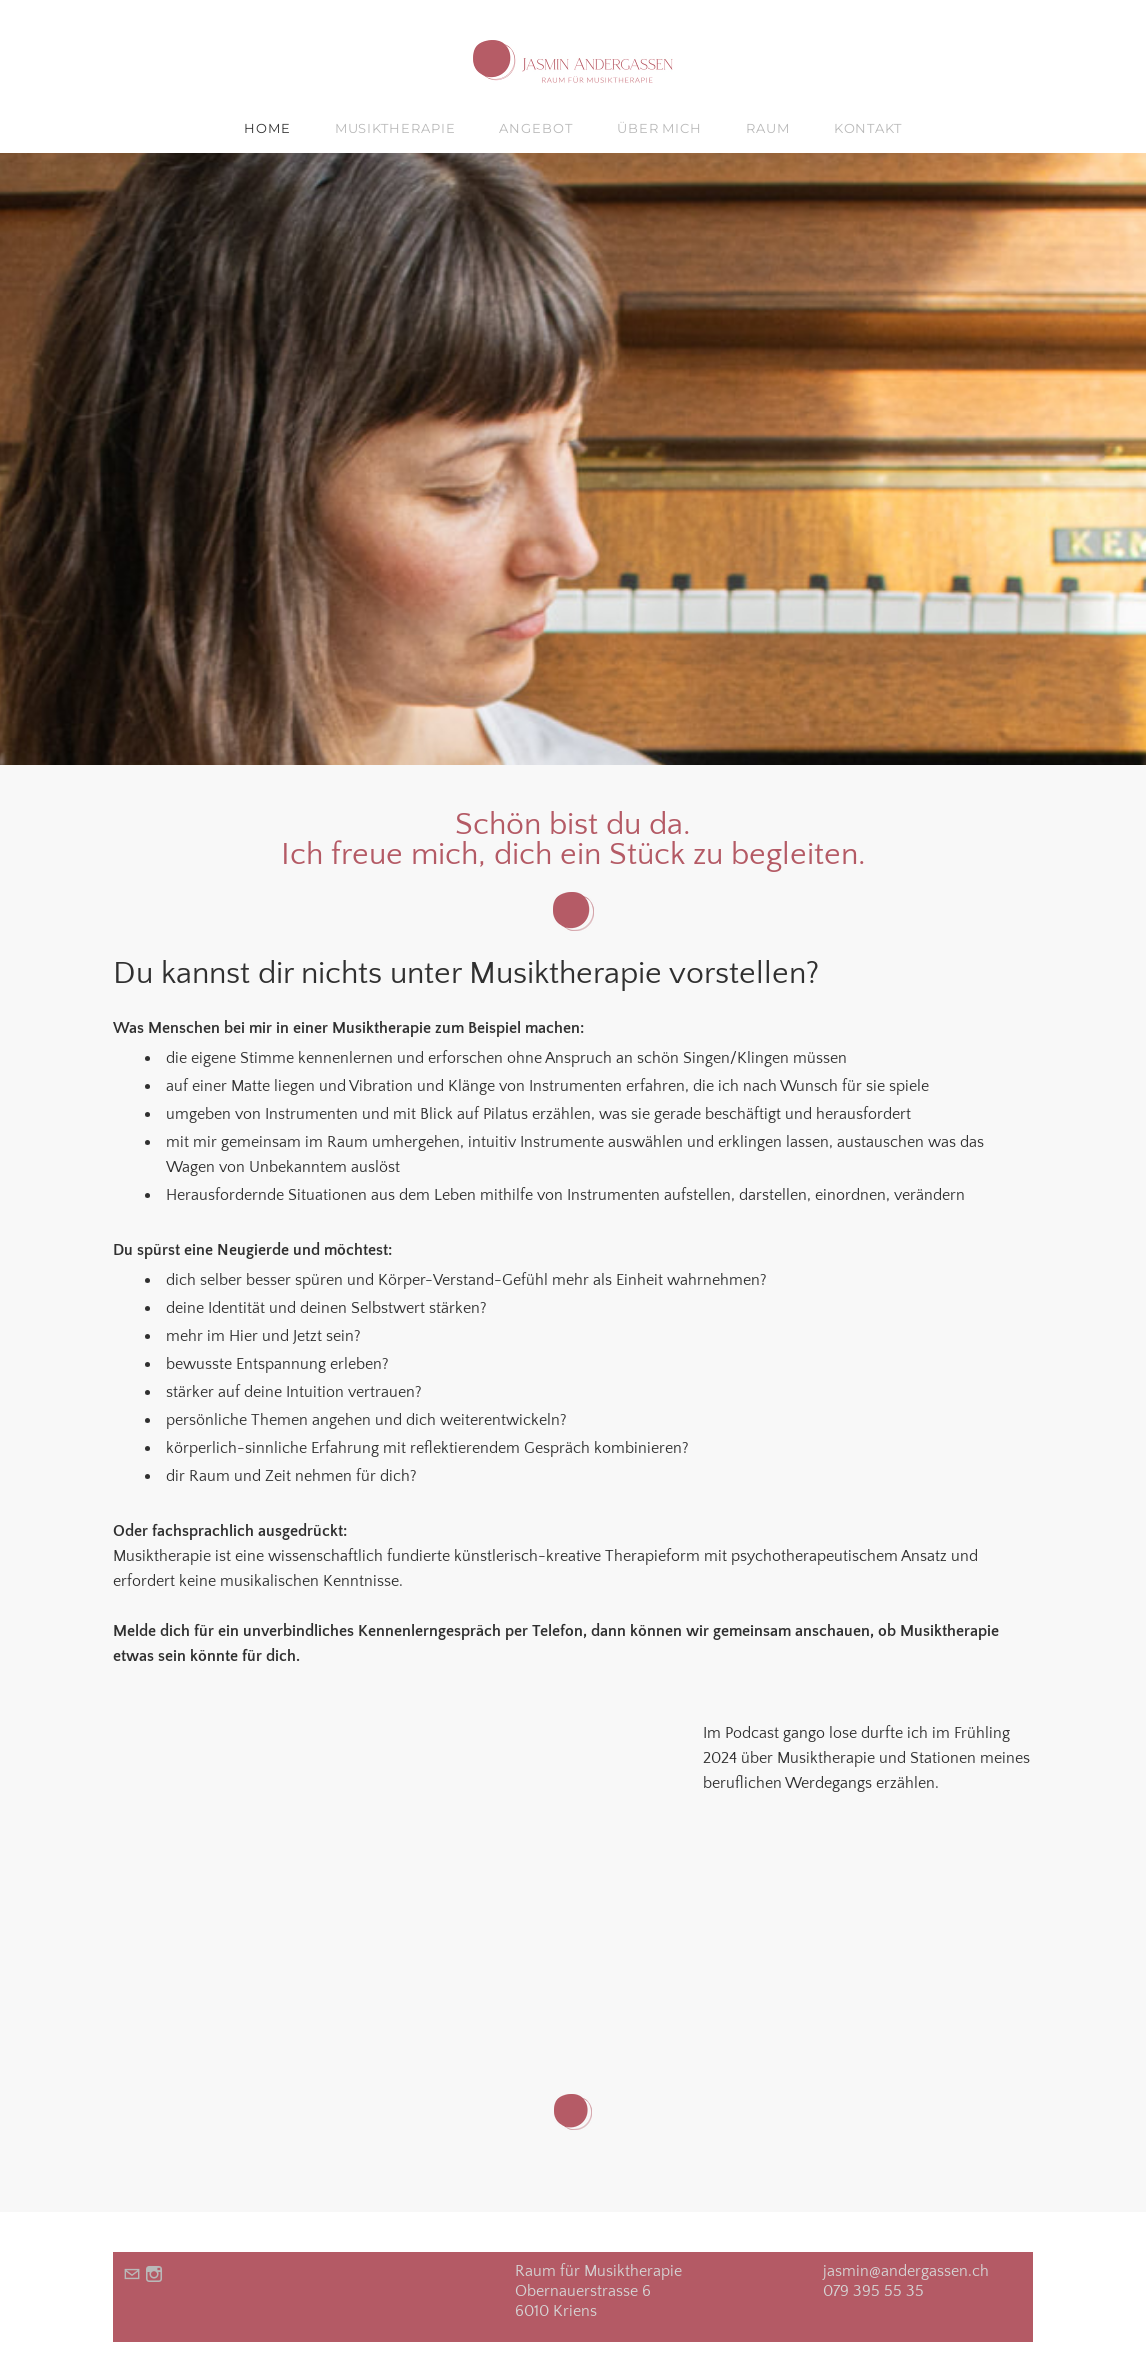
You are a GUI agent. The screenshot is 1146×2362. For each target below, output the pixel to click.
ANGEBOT (535, 128)
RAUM (768, 128)
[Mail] (132, 2275)
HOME (267, 128)
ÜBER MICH (659, 128)
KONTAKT (868, 128)
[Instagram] (154, 2275)
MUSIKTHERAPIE (395, 128)
